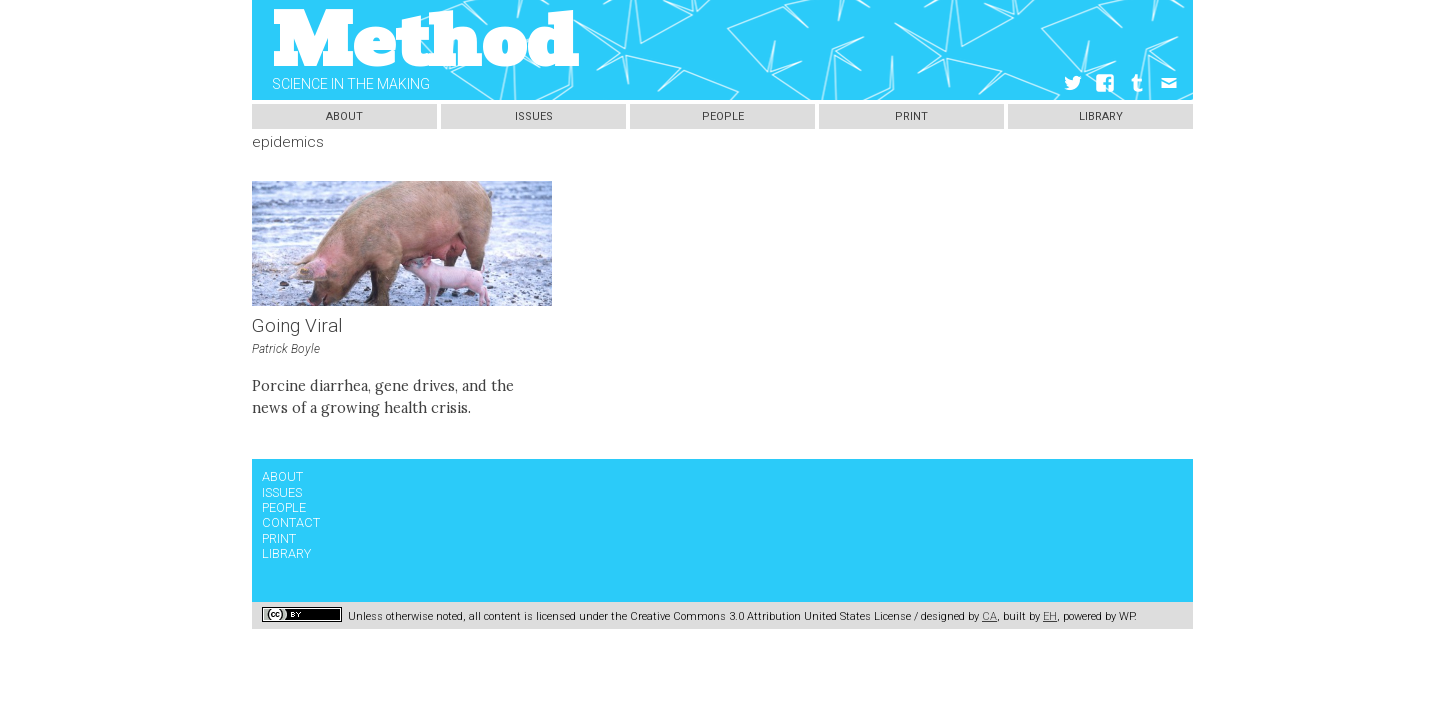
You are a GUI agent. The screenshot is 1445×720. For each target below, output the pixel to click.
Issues (534, 116)
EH (1050, 616)
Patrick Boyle (286, 349)
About (344, 116)
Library (1101, 116)
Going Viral (297, 326)
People (723, 116)
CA (989, 616)
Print (911, 116)
